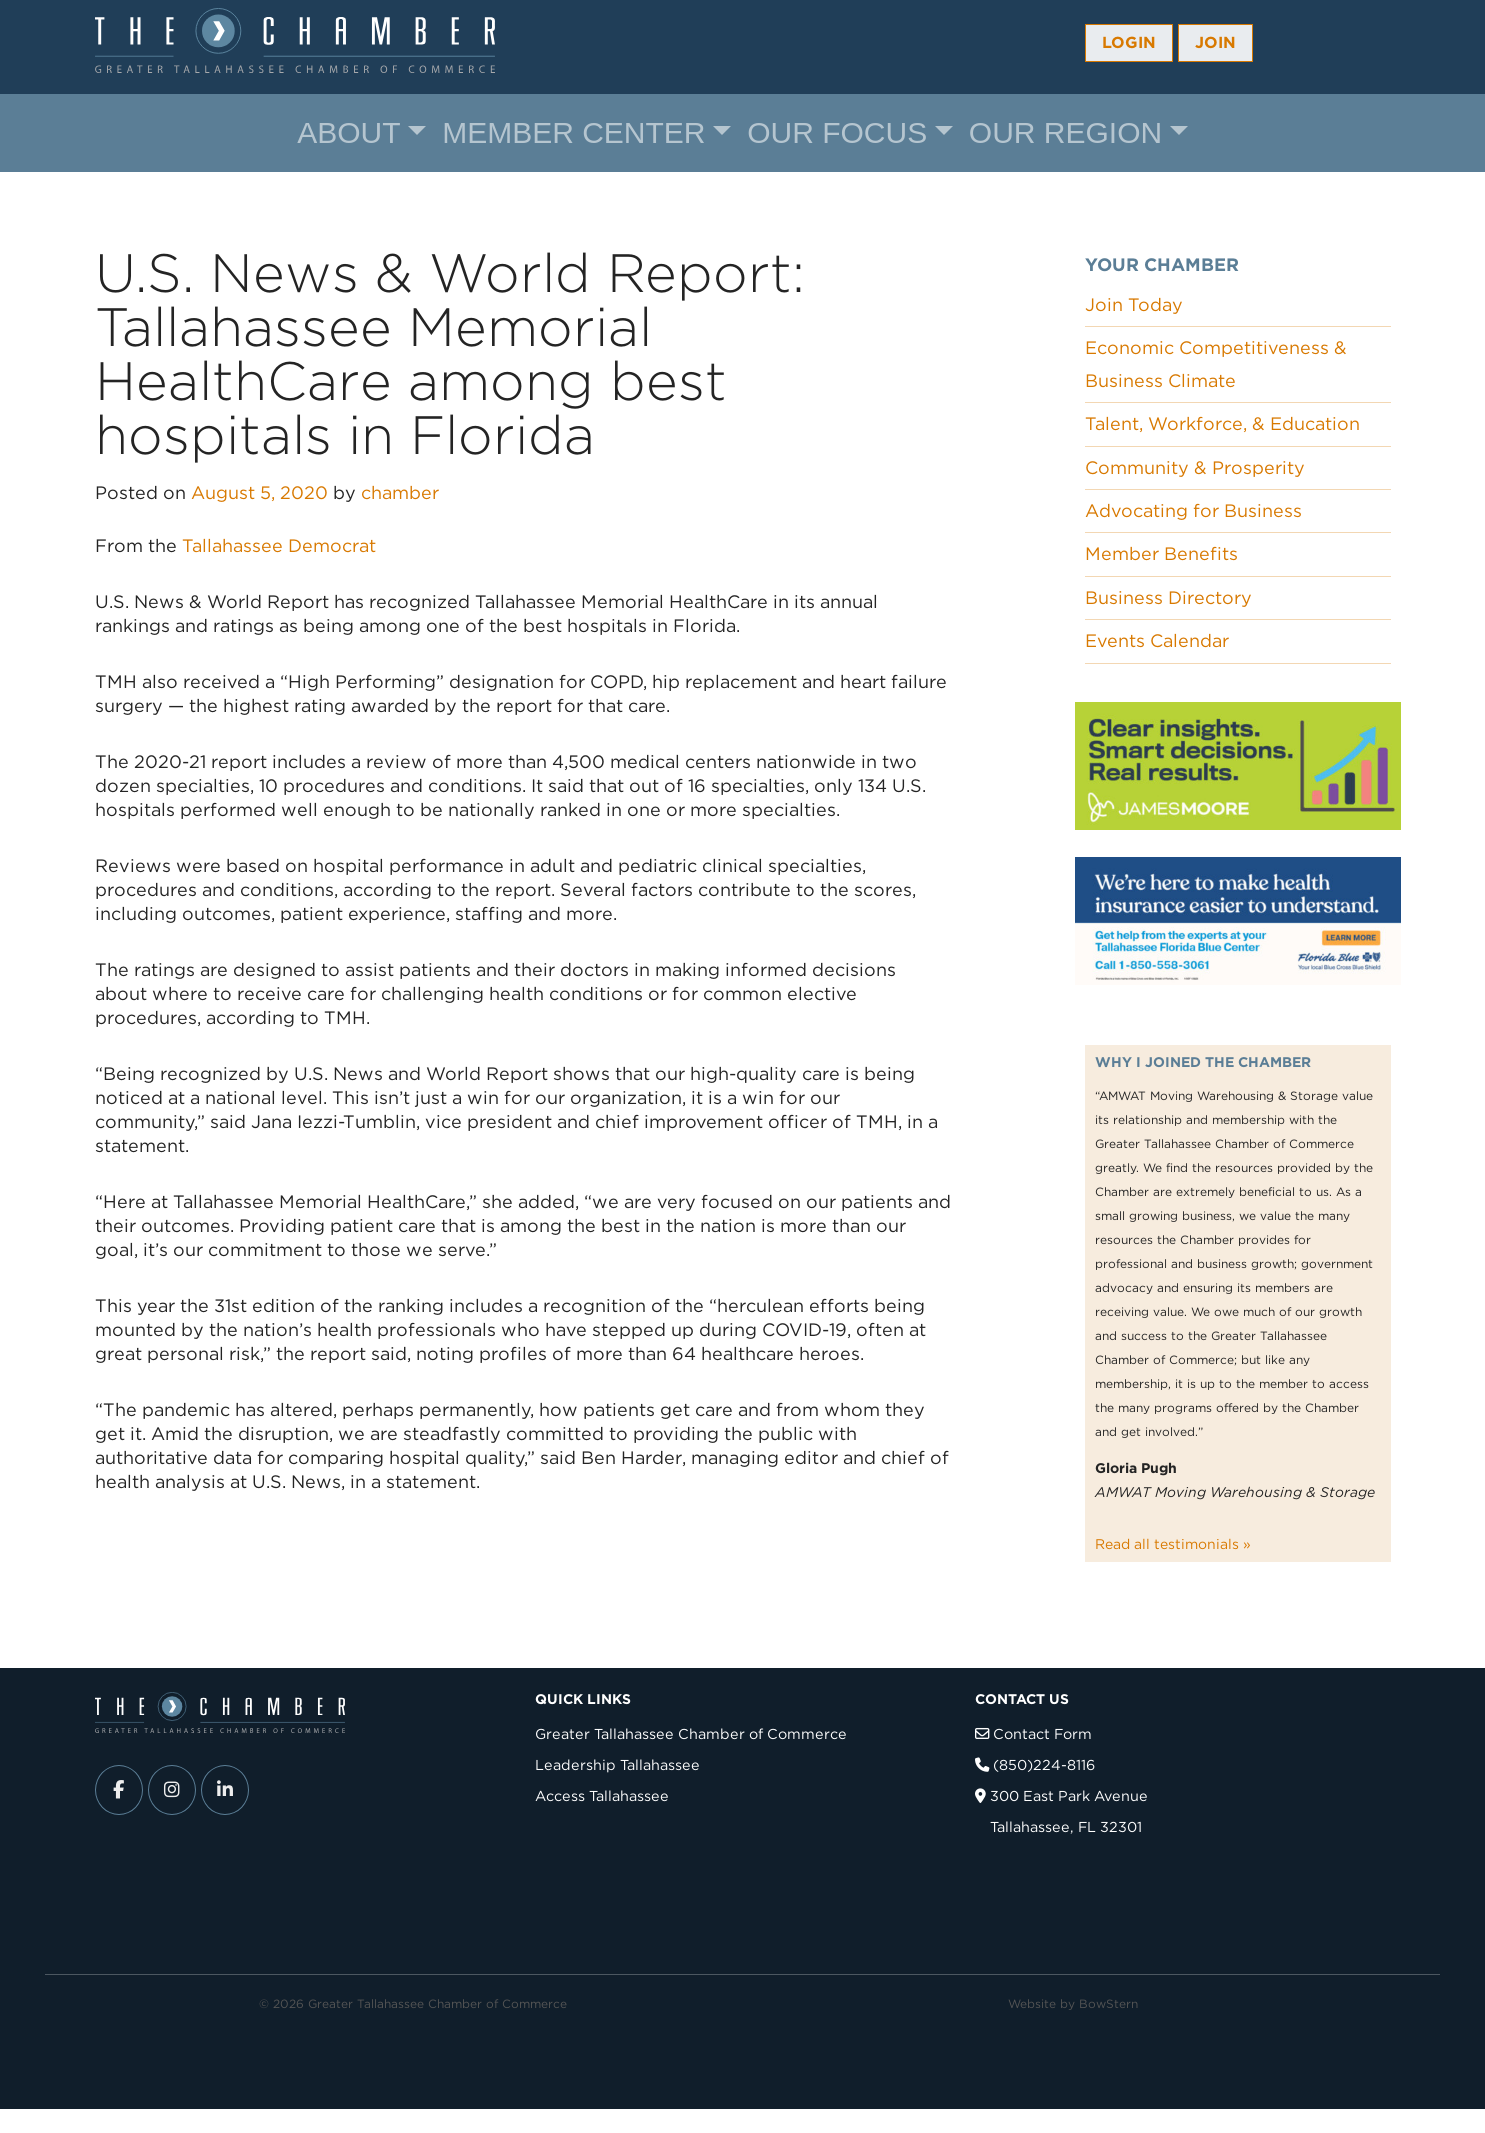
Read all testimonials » (1173, 1544)
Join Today (1134, 304)
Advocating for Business (1193, 510)
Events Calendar (1157, 640)
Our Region (1065, 132)
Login (1129, 42)
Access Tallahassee (602, 1795)
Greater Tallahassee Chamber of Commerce (691, 1733)
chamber (400, 492)
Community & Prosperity (1195, 467)
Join (1215, 42)
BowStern (1108, 2003)
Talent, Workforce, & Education (1222, 423)
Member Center (573, 132)
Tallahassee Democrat (279, 545)
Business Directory (1168, 597)
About (348, 132)
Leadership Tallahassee (617, 1764)
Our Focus (837, 132)
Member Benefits (1161, 553)
